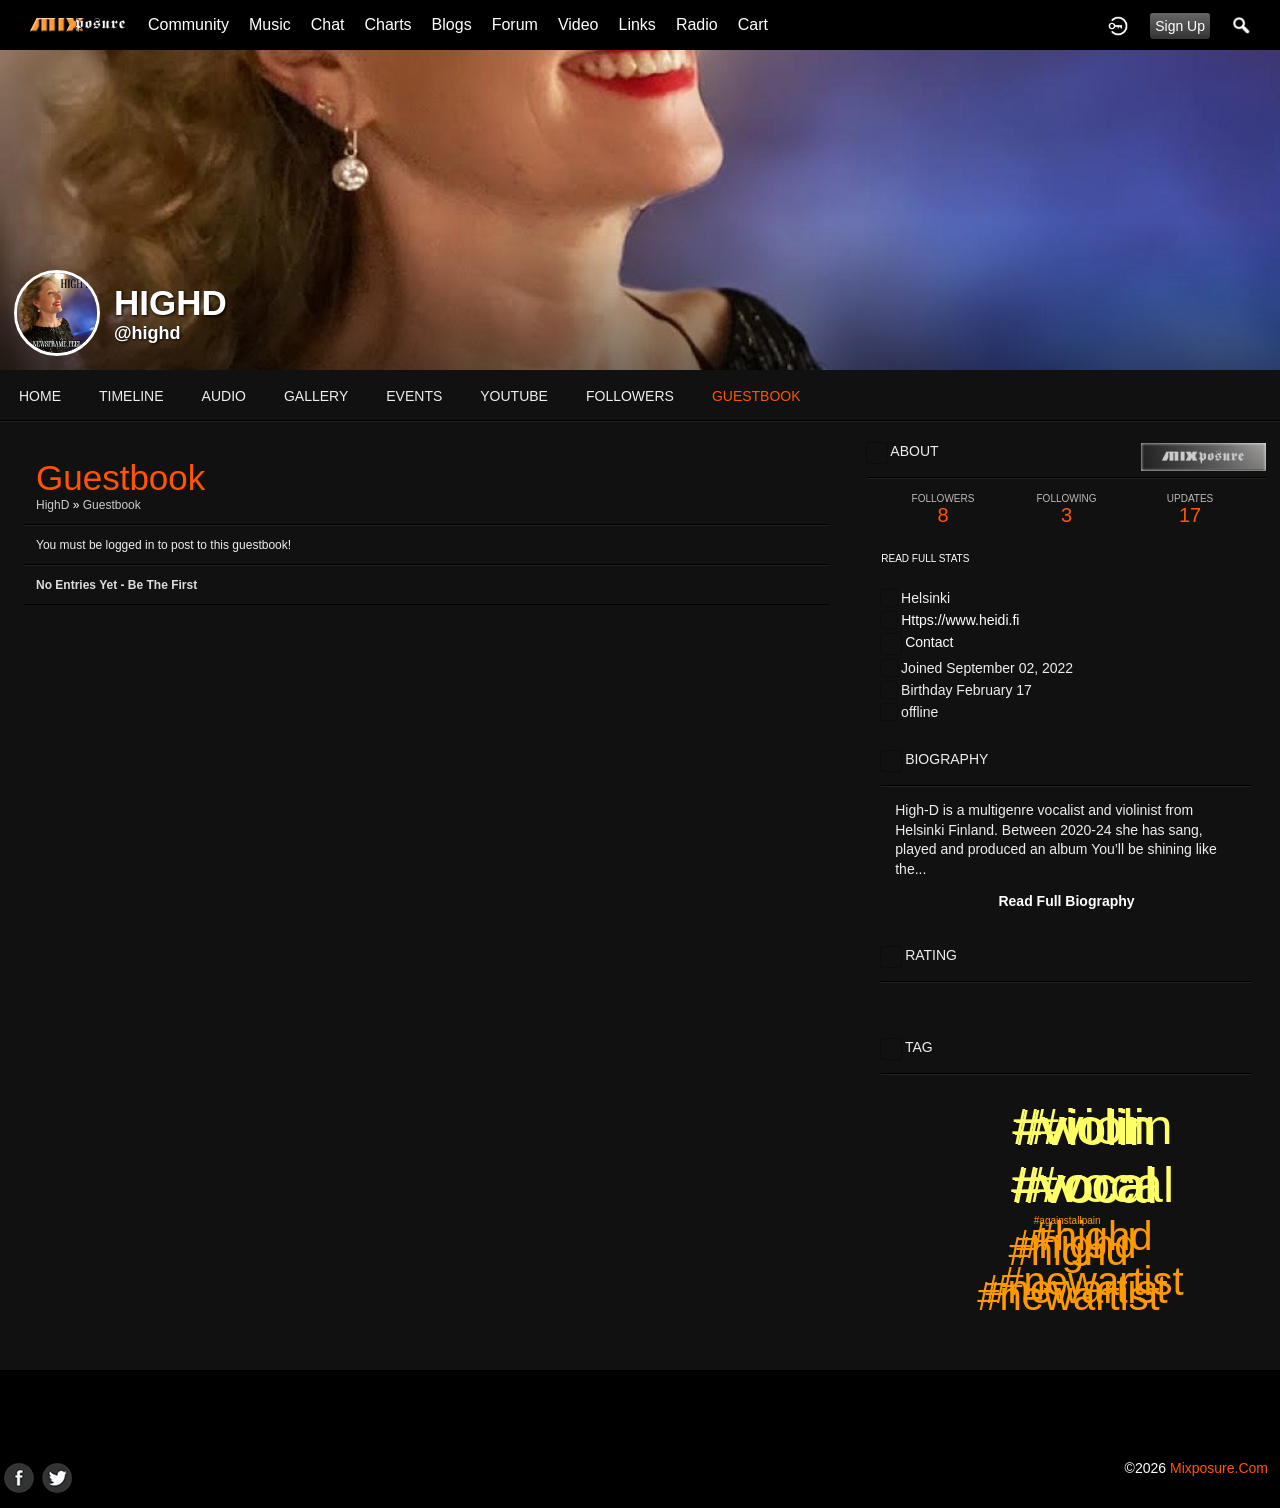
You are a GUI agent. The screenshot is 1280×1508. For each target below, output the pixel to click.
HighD (52, 505)
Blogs (452, 24)
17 (1190, 509)
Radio (697, 24)
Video (578, 24)
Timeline (131, 396)
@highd (147, 333)
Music (270, 24)
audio (224, 396)
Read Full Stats (925, 558)
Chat (328, 24)
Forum (515, 24)
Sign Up (1180, 26)
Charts (387, 24)
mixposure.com (1219, 1468)
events (414, 396)
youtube (514, 396)
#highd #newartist (1068, 1273)
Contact (929, 642)
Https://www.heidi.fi (960, 620)
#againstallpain (1067, 1220)
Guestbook (112, 505)
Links (637, 24)
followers (630, 396)
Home (40, 396)
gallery (316, 396)
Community (188, 24)
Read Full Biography (1066, 901)
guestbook (756, 396)
